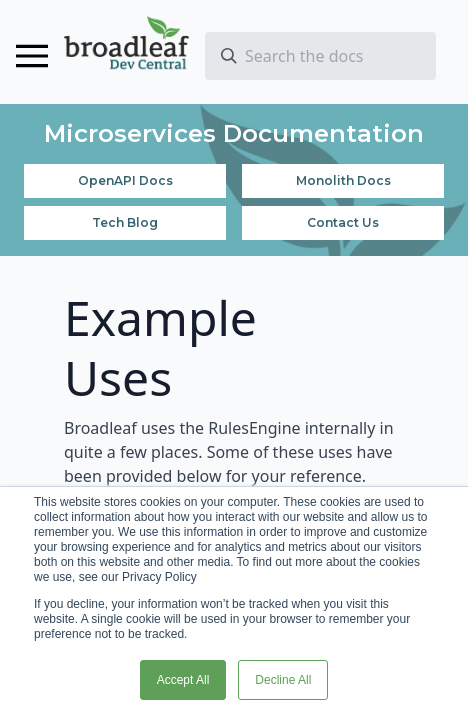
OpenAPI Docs (125, 180)
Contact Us (343, 222)
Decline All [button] (283, 680)
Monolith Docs (343, 180)
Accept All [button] (183, 680)
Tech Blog (125, 222)
